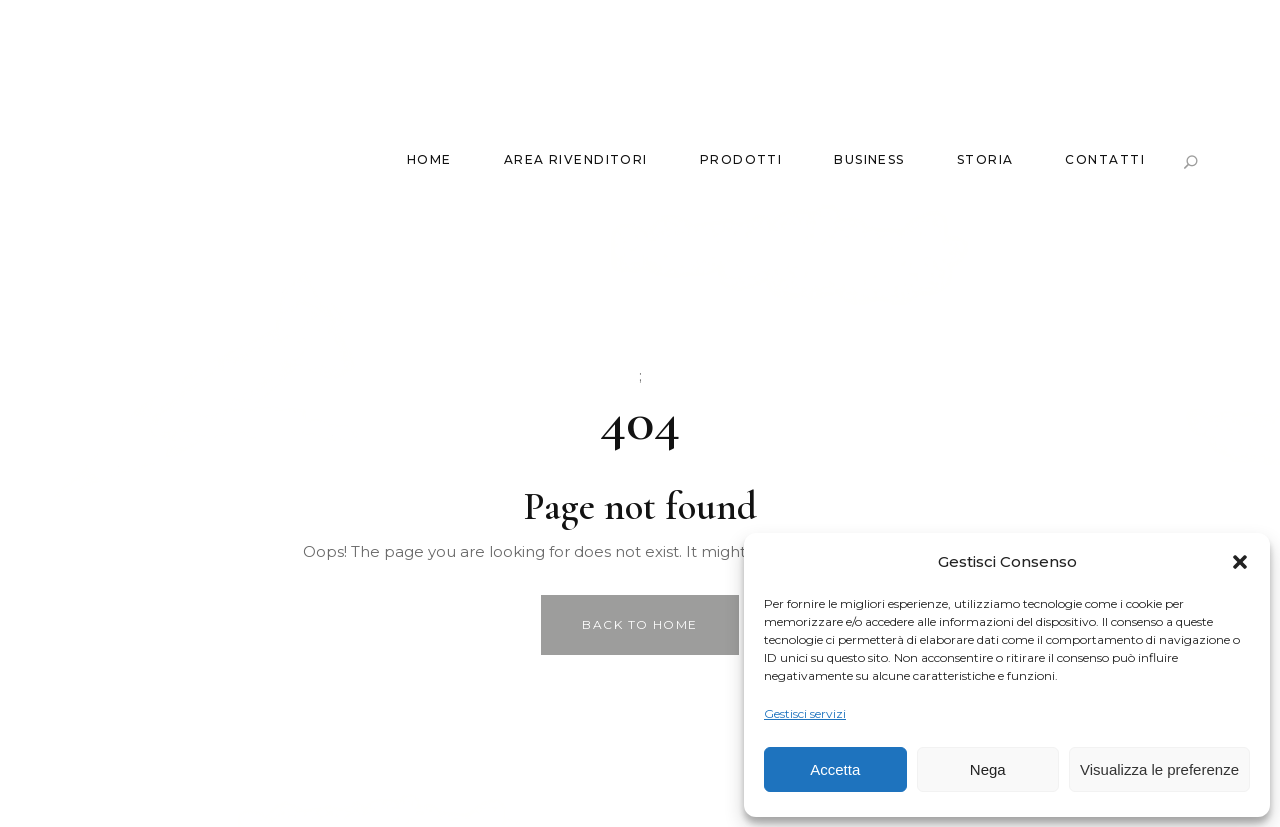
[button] (1240, 562)
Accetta (835, 769)
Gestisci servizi (805, 713)
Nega (988, 769)
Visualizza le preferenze (1159, 769)
